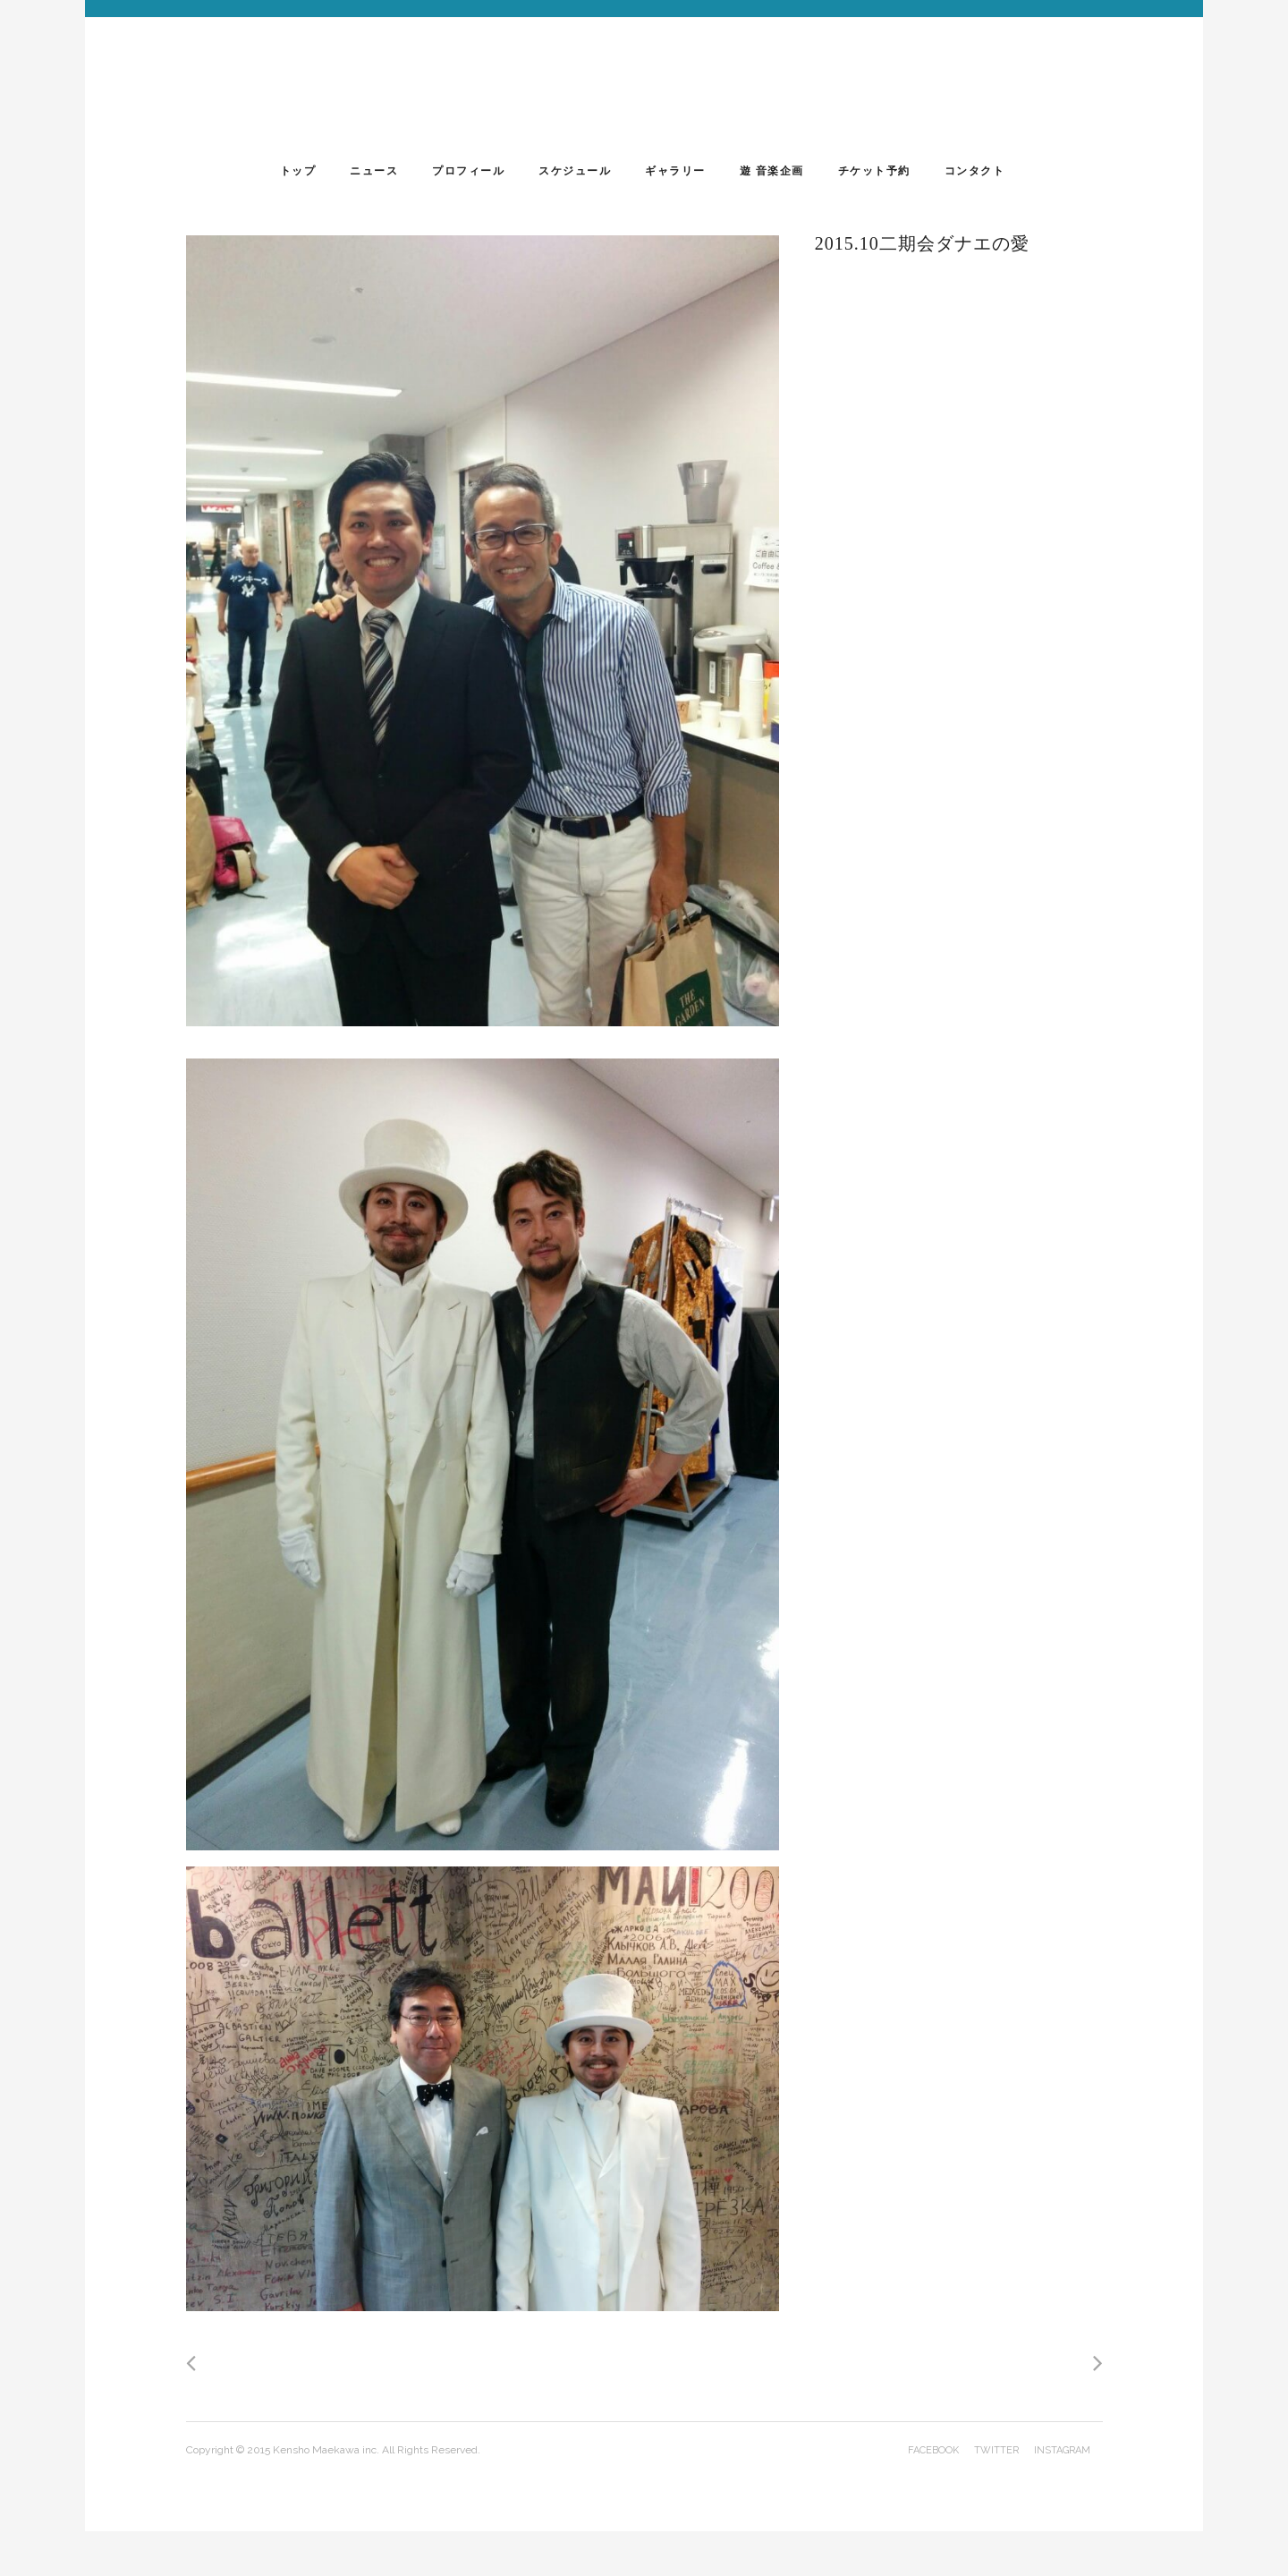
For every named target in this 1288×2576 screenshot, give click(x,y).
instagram (1062, 2450)
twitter (996, 2450)
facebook (933, 2450)
